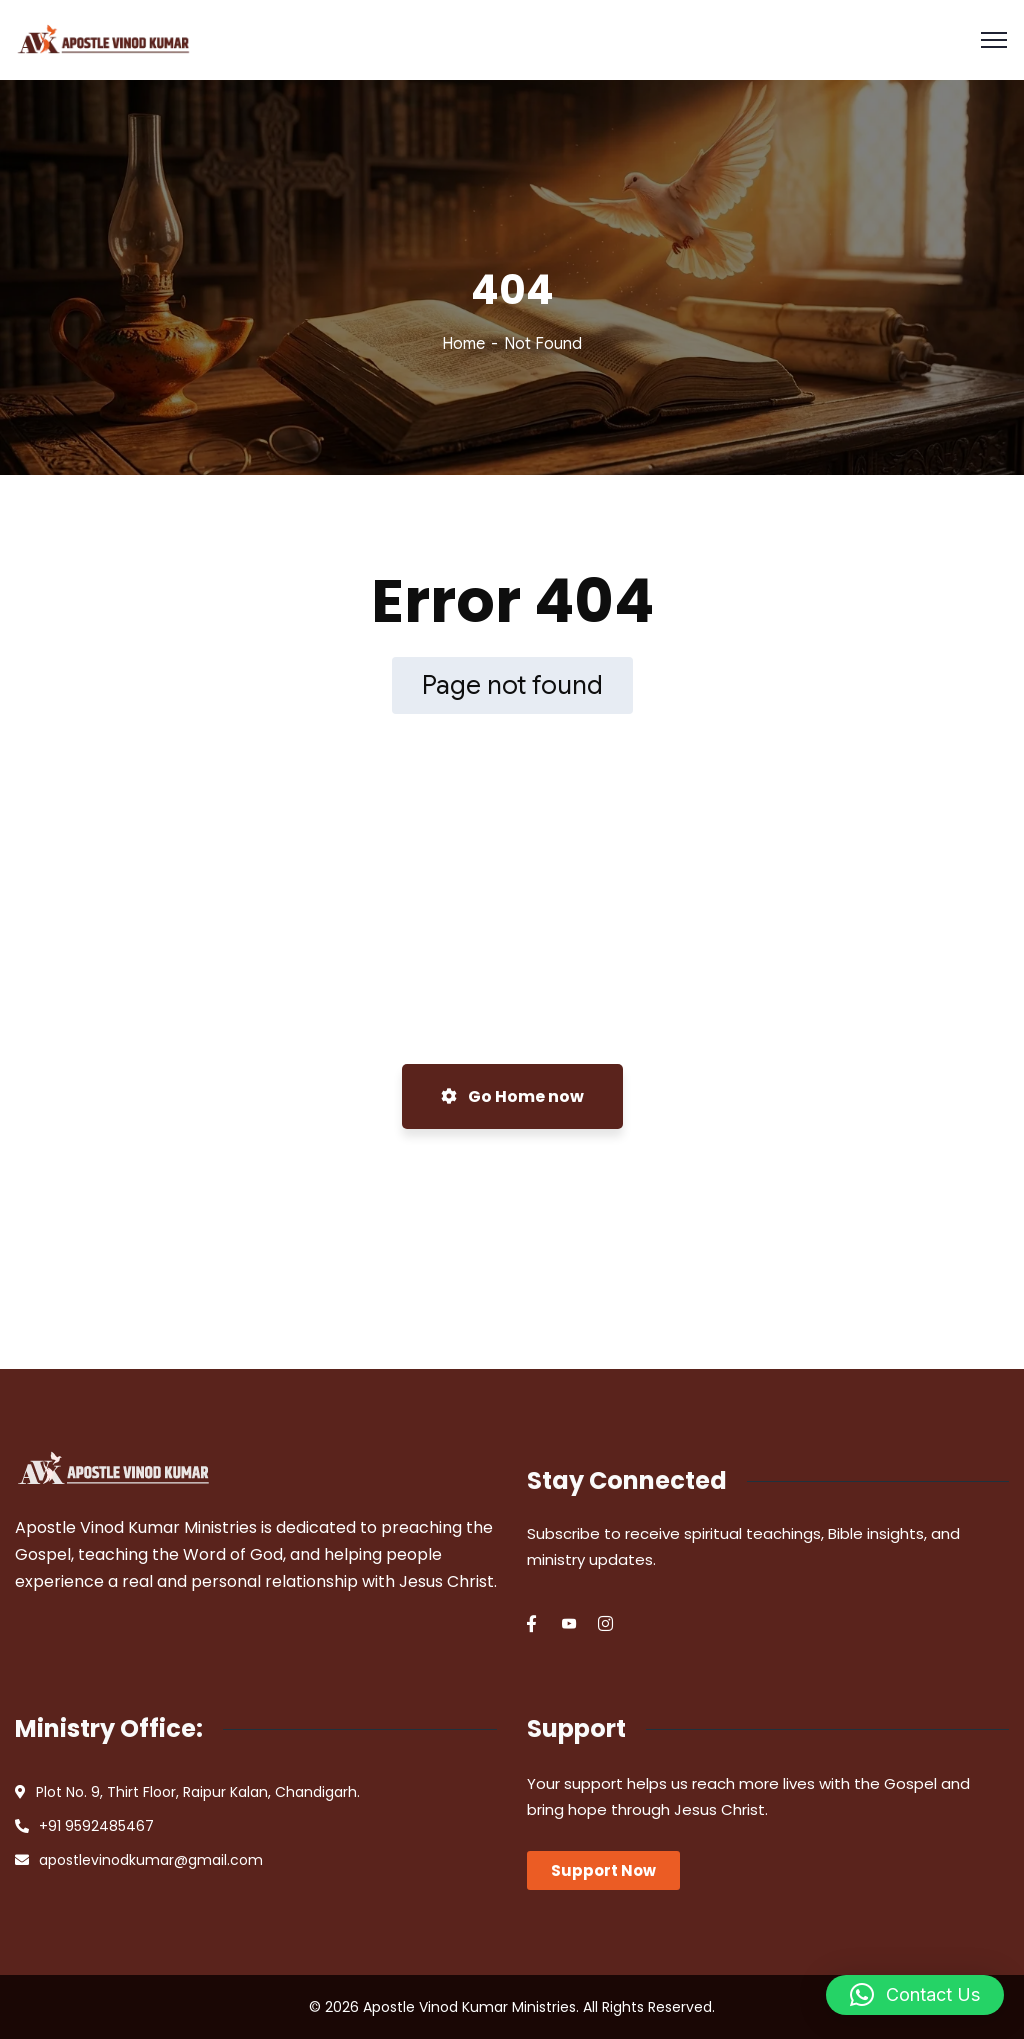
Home (463, 344)
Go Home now (512, 1096)
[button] (915, 1995)
